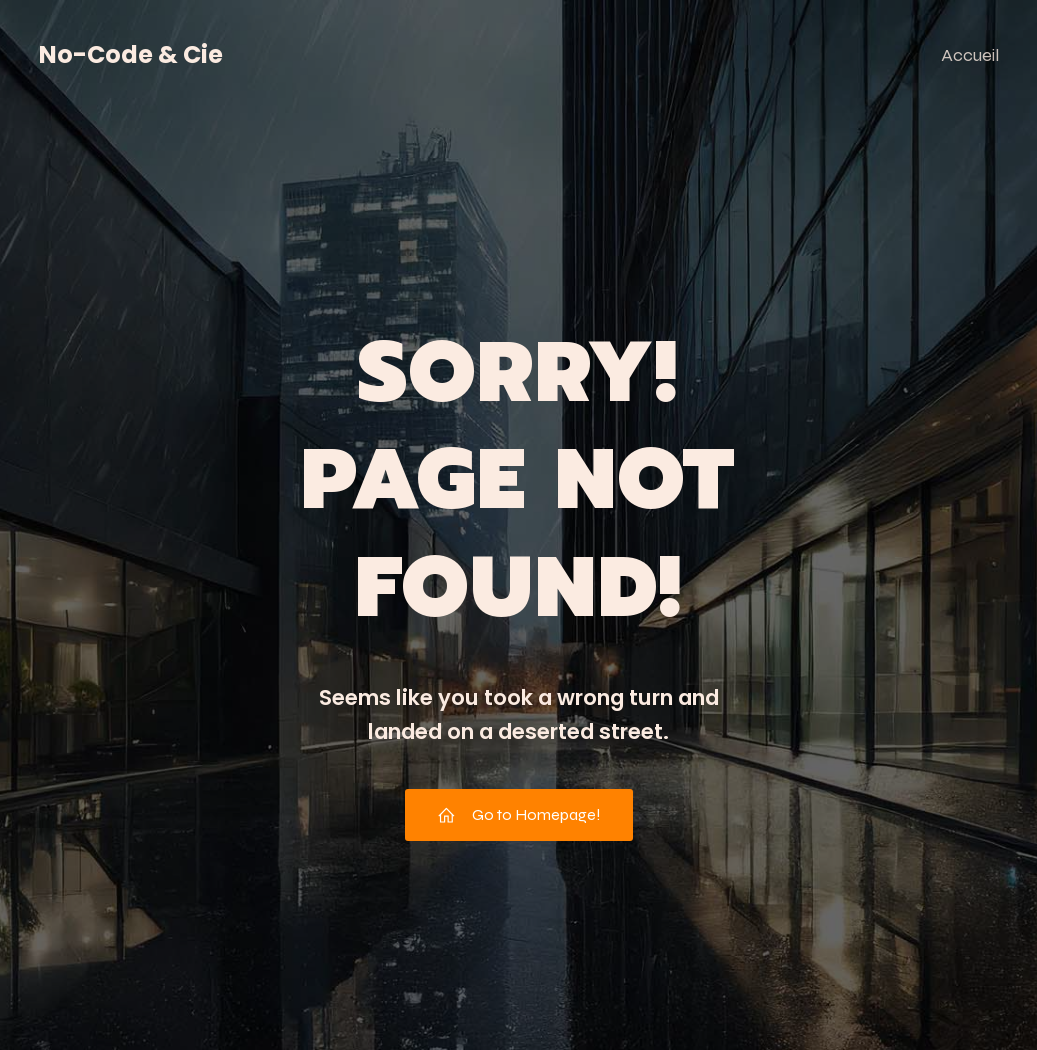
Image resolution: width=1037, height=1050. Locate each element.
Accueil (970, 55)
